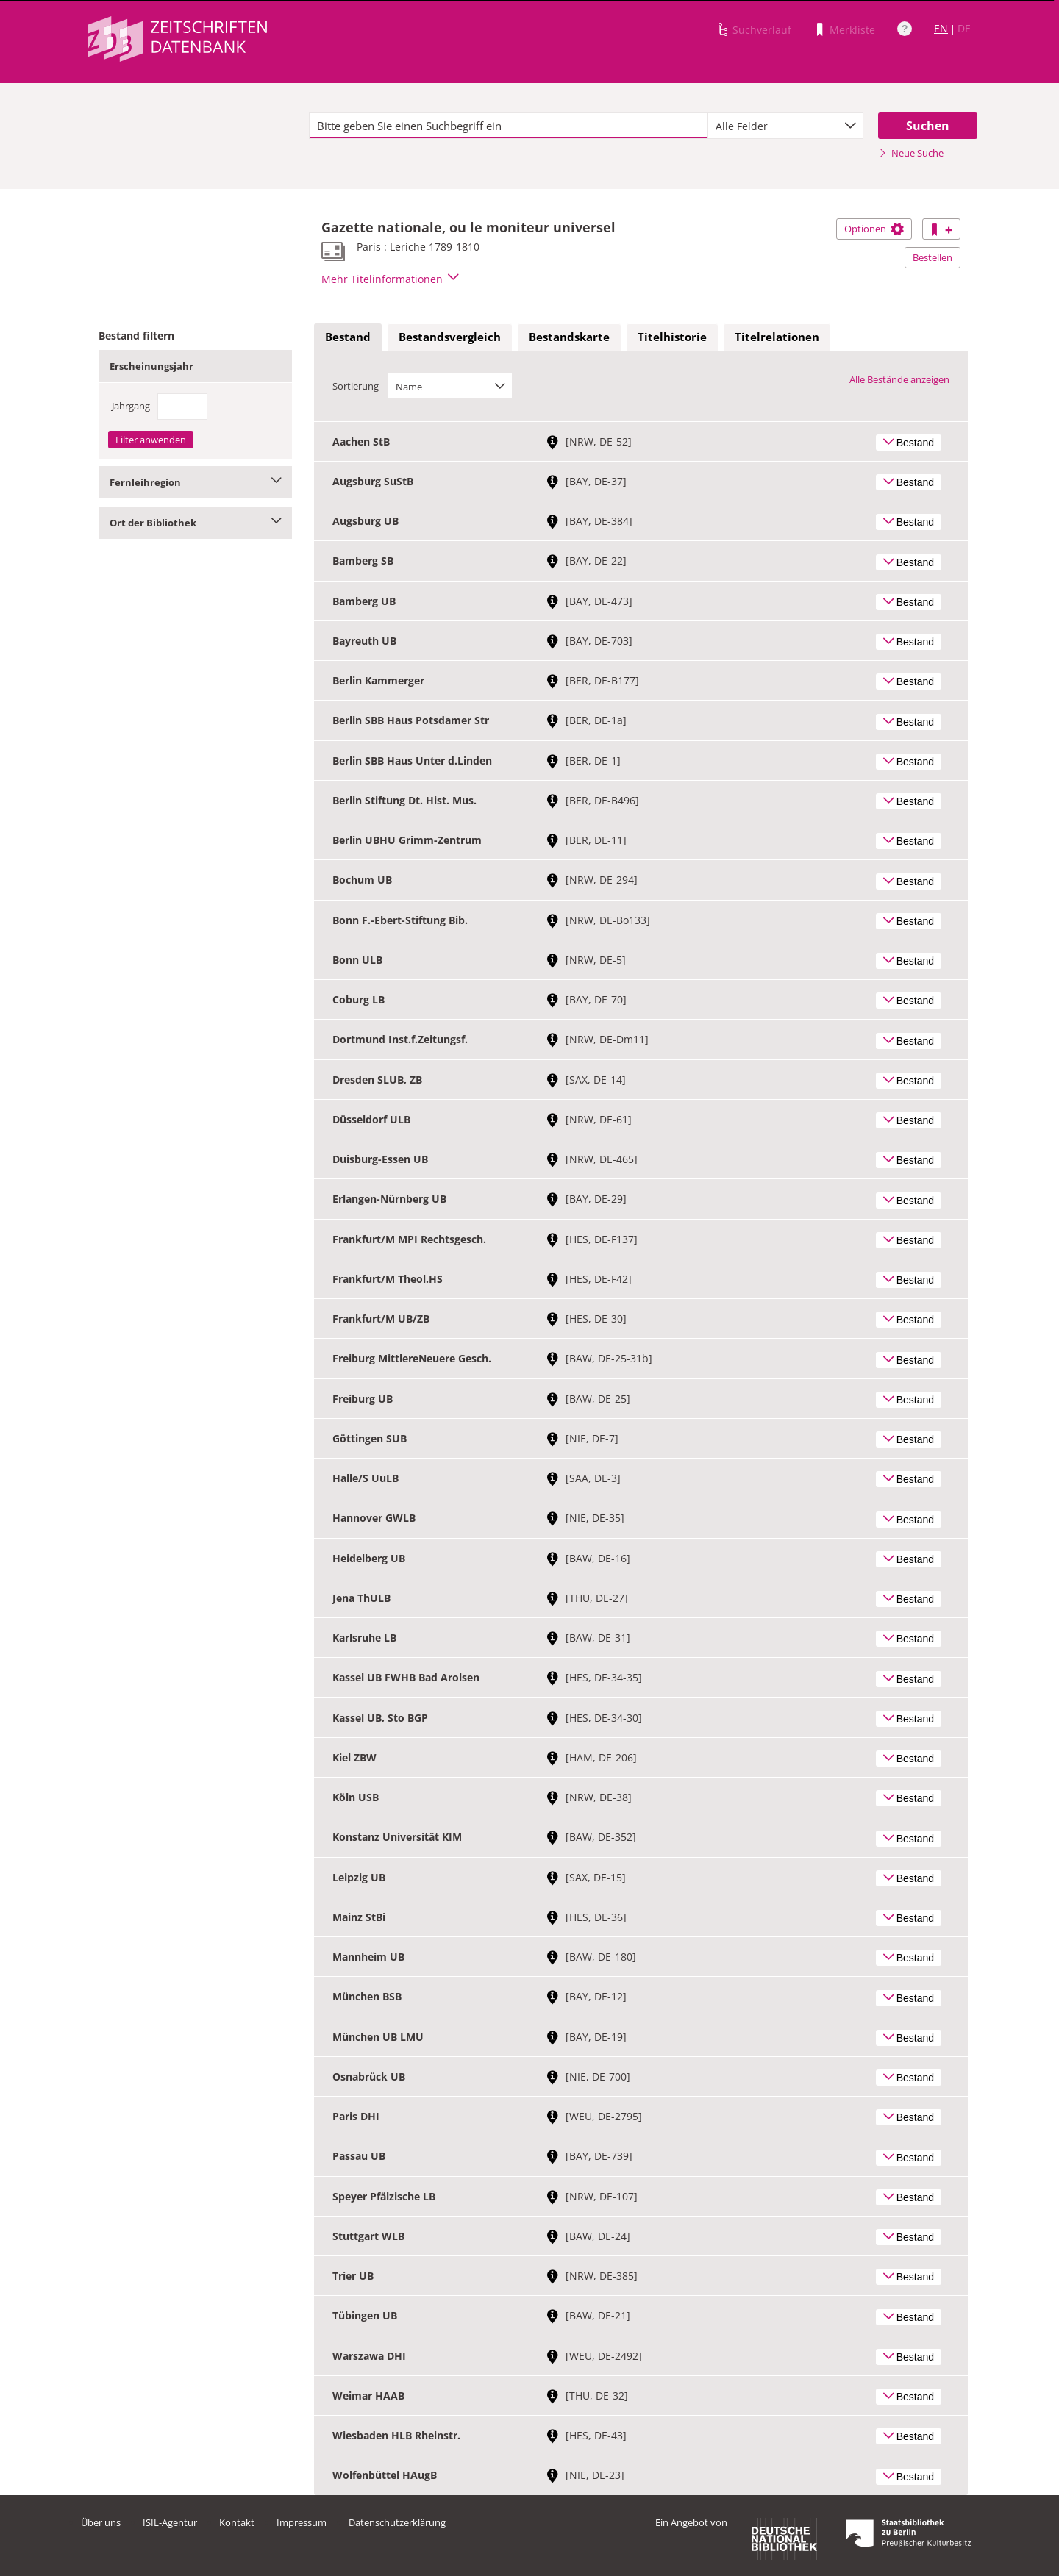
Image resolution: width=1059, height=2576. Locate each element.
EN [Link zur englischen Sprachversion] (941, 28)
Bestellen (932, 257)
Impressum (302, 2522)
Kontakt (236, 2522)
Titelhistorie (672, 336)
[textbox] (508, 125)
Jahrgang (131, 405)
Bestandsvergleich (450, 336)
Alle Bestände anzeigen (899, 379)
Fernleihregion (195, 482)
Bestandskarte (569, 336)
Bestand (348, 336)
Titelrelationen (777, 336)
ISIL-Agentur (170, 2522)
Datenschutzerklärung (397, 2522)
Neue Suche (911, 153)
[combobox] (785, 125)
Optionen (874, 228)
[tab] (348, 337)
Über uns (101, 2522)
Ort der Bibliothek (195, 522)
